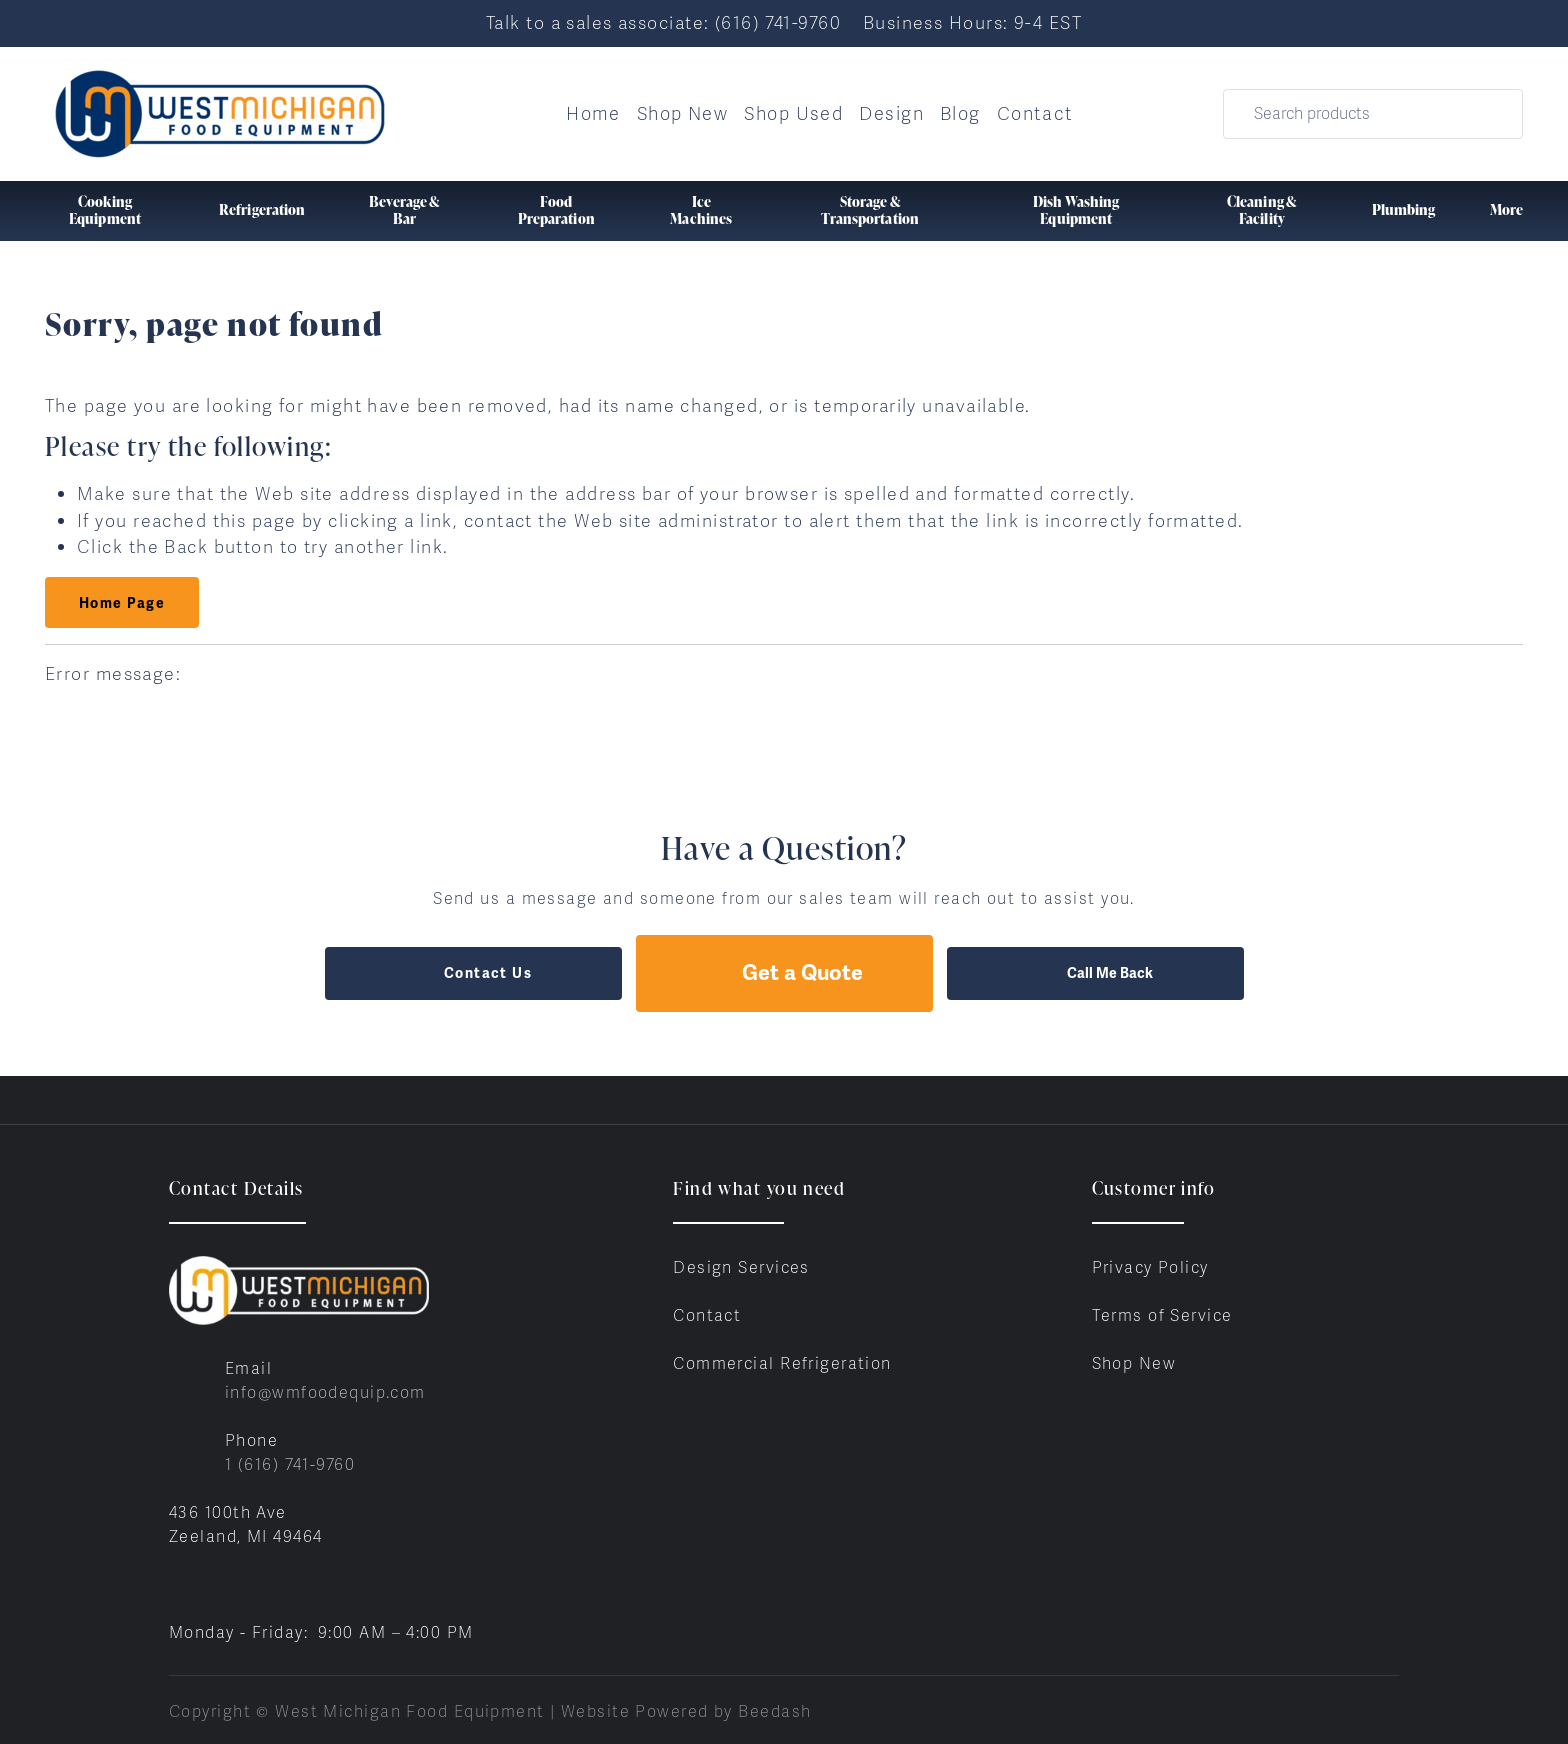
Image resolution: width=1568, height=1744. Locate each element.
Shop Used (793, 113)
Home (593, 113)
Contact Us (473, 973)
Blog (960, 113)
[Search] (1373, 114)
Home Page (122, 603)
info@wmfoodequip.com (325, 1392)
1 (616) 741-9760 (290, 1464)
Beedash (774, 1711)
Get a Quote (784, 972)
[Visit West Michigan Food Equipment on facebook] (178, 1584)
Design (891, 113)
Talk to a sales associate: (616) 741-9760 (663, 22)
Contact (1035, 113)
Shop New (683, 113)
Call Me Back (1095, 973)
